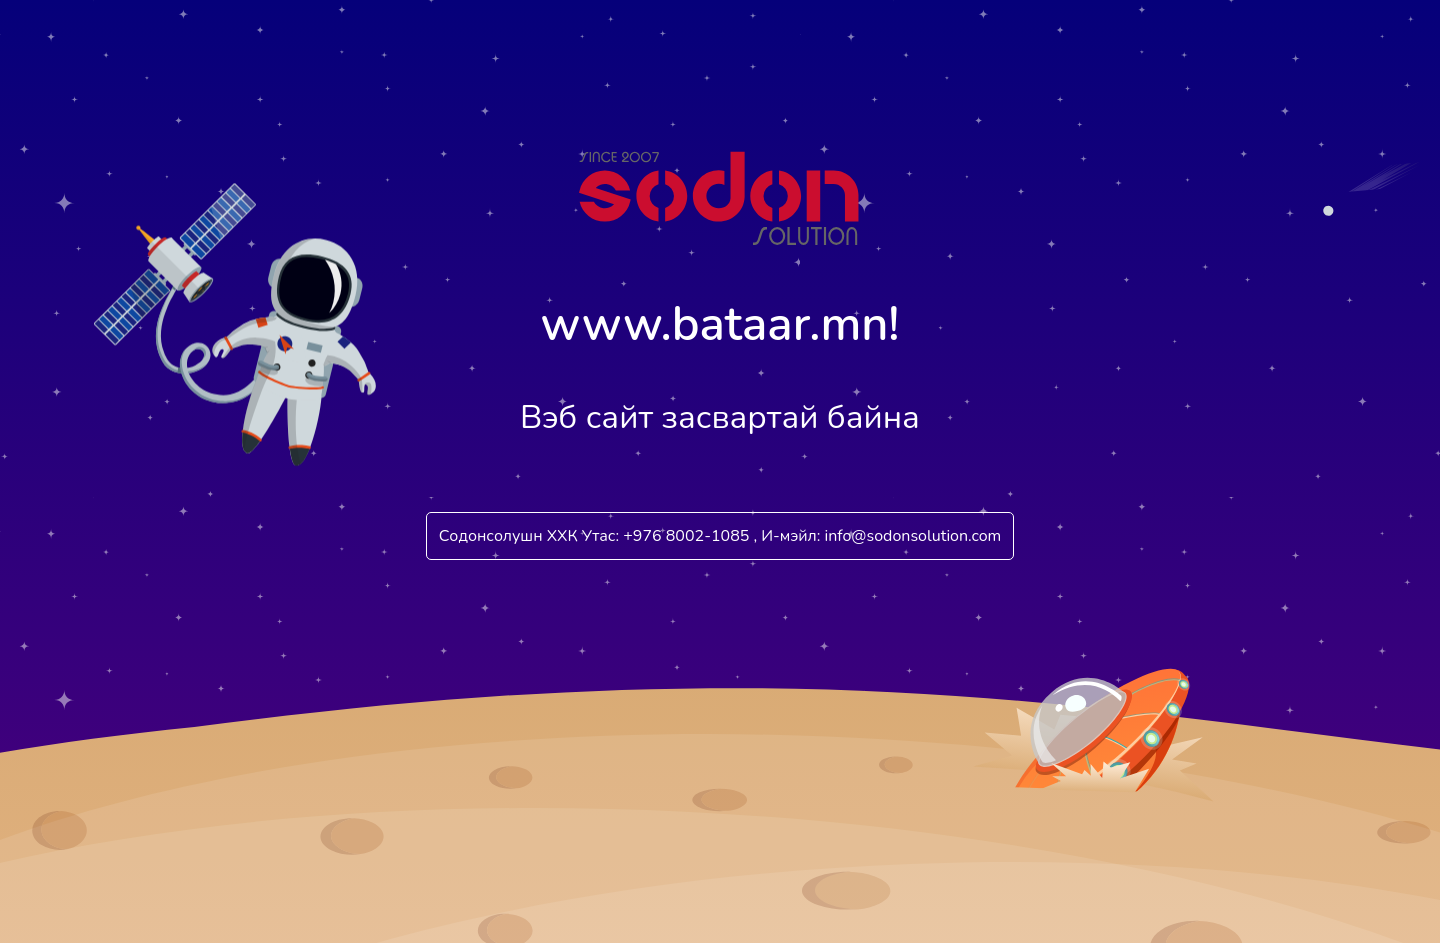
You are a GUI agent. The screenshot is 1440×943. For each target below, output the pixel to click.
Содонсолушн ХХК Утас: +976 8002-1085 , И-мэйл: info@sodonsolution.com (720, 536)
